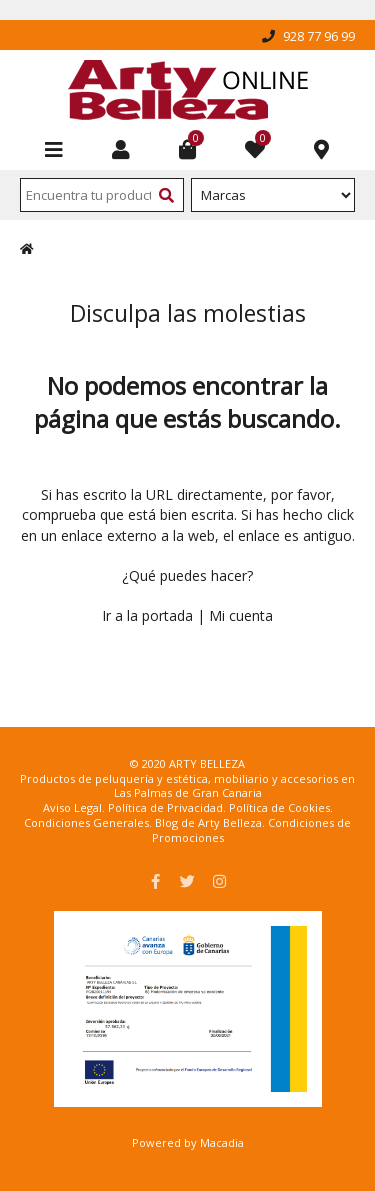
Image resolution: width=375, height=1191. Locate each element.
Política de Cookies (279, 807)
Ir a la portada (147, 615)
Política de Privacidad (165, 807)
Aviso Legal (72, 807)
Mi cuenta (241, 615)
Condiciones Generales (86, 822)
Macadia (222, 1142)
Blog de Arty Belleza (208, 822)
